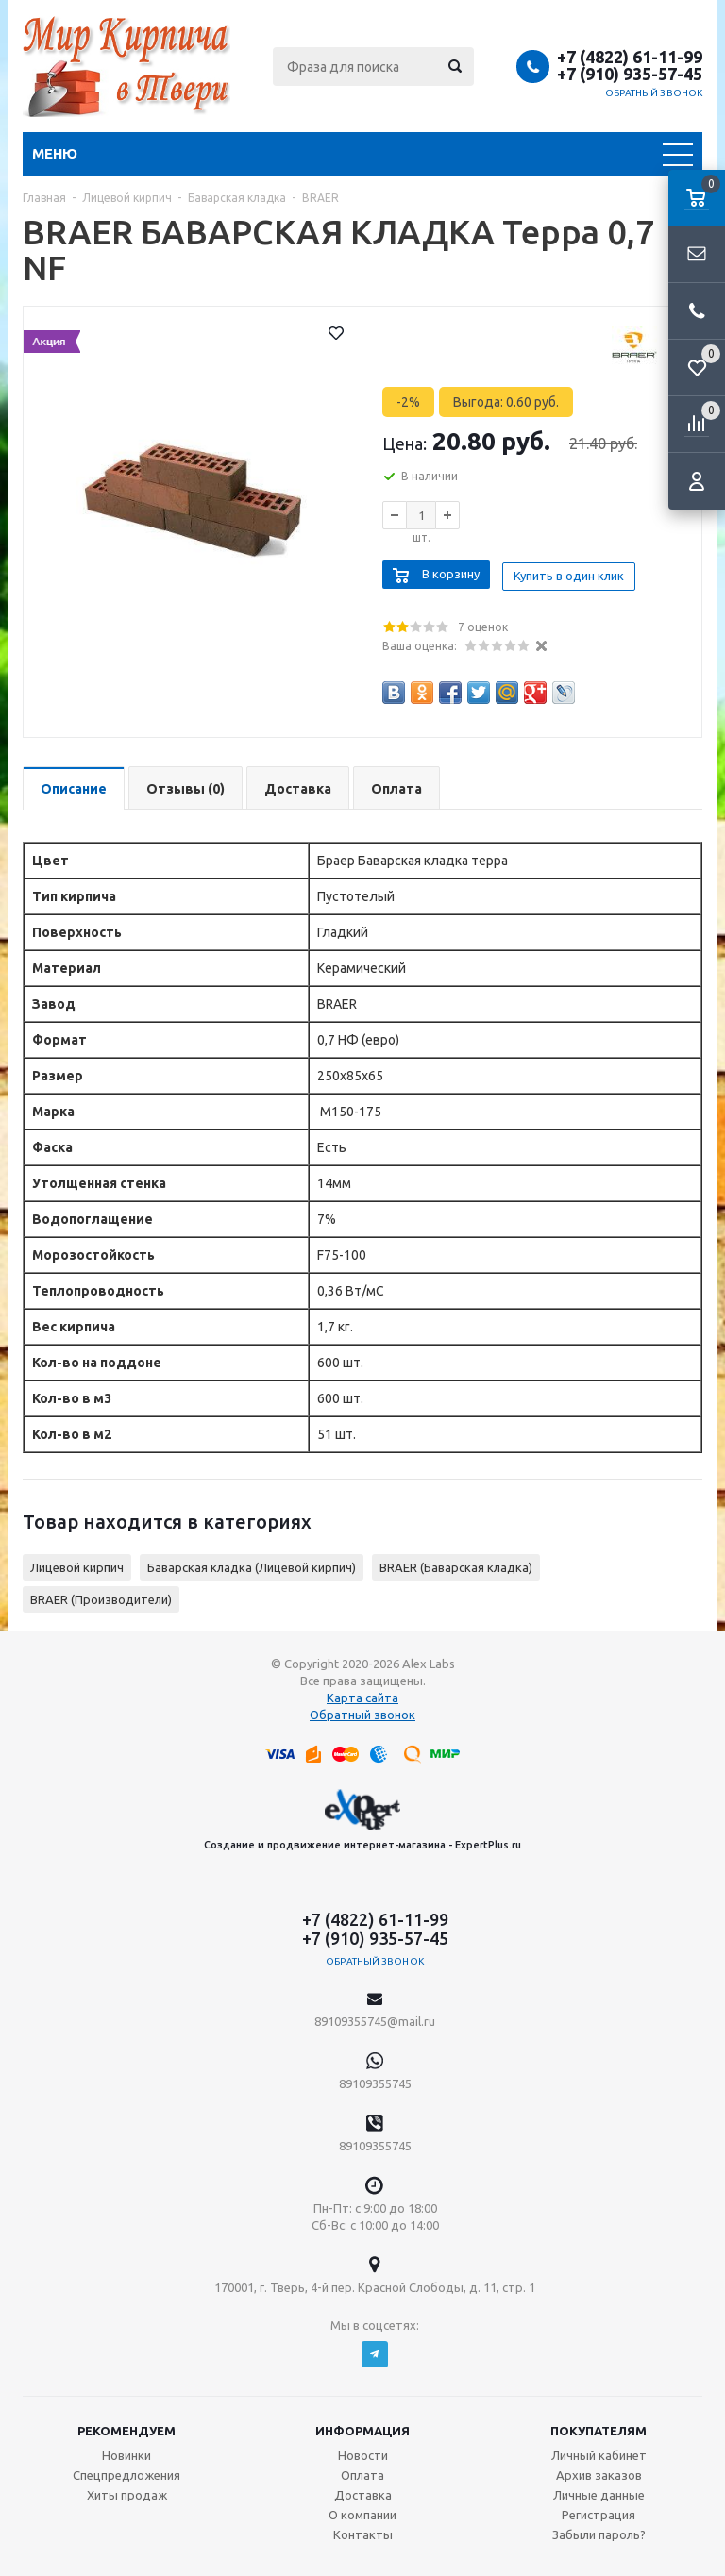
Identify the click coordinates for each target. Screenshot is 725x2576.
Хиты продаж (127, 2491)
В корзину (451, 571)
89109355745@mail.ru (374, 2017)
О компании (362, 2510)
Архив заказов (599, 2471)
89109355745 (375, 2079)
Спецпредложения (126, 2471)
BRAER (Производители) (101, 1595)
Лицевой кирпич (77, 1563)
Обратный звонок (654, 93)
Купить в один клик (573, 571)
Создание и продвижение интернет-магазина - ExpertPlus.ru (362, 1815)
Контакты (363, 2530)
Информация (362, 2427)
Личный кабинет (599, 2451)
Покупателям (598, 2427)
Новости (363, 2451)
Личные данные (599, 2491)
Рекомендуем (126, 2427)
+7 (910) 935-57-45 (629, 73)
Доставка (363, 2491)
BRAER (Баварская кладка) (455, 1563)
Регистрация (598, 2510)
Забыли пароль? (599, 2530)
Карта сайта (362, 1693)
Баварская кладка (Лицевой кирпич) (251, 1563)
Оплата (362, 2471)
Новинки (126, 2451)
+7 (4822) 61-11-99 (629, 56)
